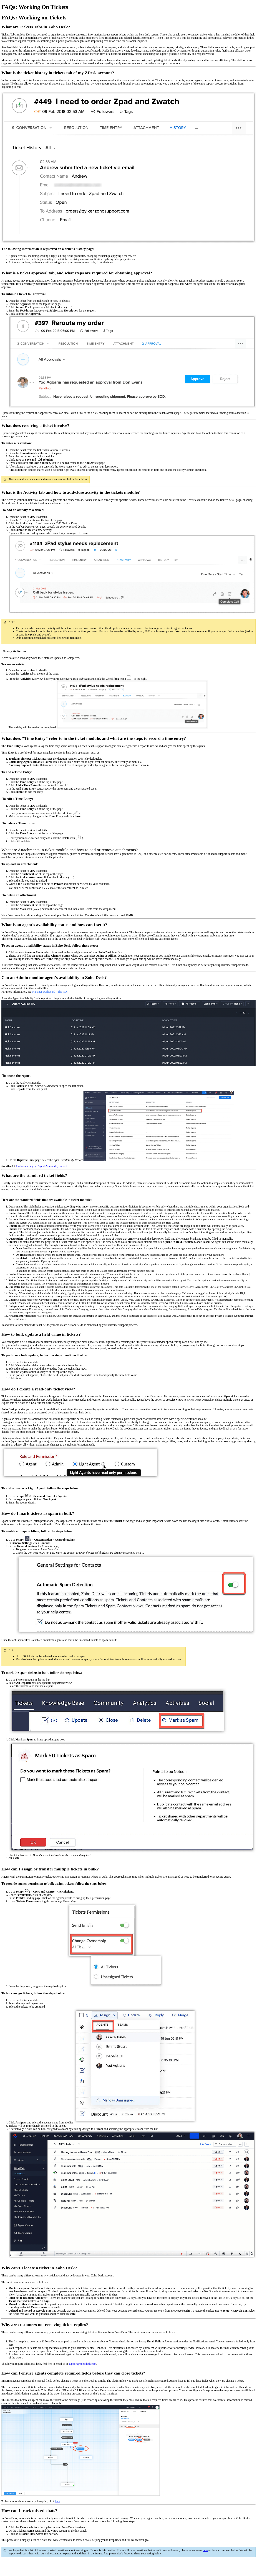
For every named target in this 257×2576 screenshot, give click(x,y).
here (205, 2550)
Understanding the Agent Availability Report (42, 1166)
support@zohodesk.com (82, 2363)
